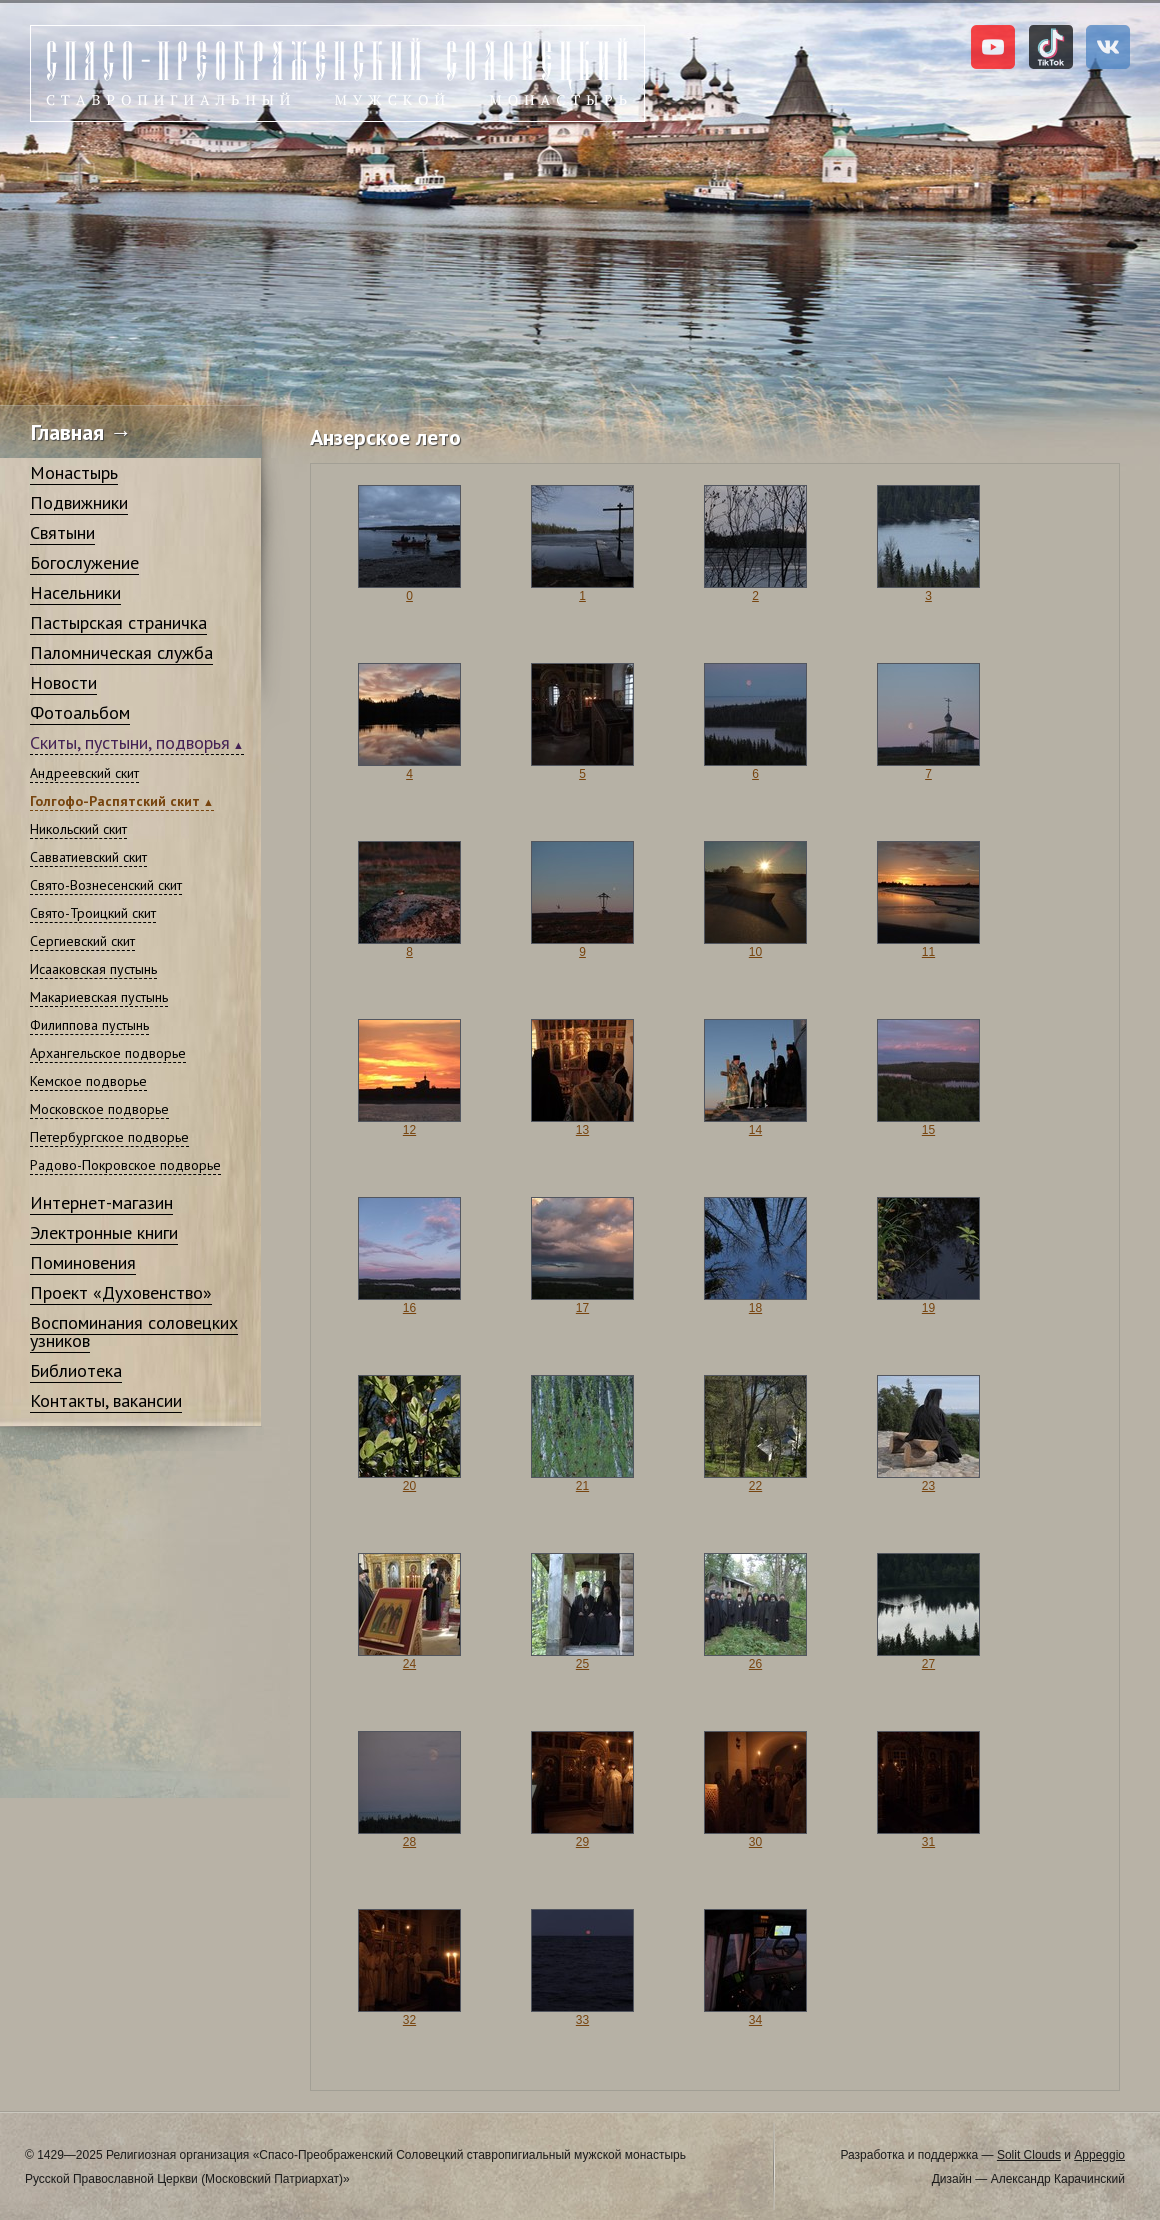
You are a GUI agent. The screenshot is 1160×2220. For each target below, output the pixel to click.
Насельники (75, 592)
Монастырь (74, 472)
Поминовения (83, 1262)
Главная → (81, 432)
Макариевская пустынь (99, 997)
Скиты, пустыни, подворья (130, 742)
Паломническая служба (121, 652)
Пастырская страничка (118, 622)
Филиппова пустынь (89, 1025)
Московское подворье (99, 1109)
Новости (63, 682)
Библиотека (76, 1370)
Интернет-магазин (101, 1202)
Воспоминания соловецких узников (134, 1331)
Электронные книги (104, 1232)
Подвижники (79, 502)
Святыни (62, 532)
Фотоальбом (80, 712)
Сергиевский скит (82, 941)
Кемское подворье (88, 1081)
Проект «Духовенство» (121, 1292)
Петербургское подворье (109, 1137)
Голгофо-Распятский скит (115, 801)
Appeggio (1099, 2155)
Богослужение (84, 562)
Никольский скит (78, 829)
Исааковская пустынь (93, 969)
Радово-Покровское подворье (125, 1165)
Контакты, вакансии (106, 1400)
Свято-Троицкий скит (93, 913)
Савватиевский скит (88, 857)
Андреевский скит (84, 773)
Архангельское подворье (108, 1053)
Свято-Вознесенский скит (106, 885)
